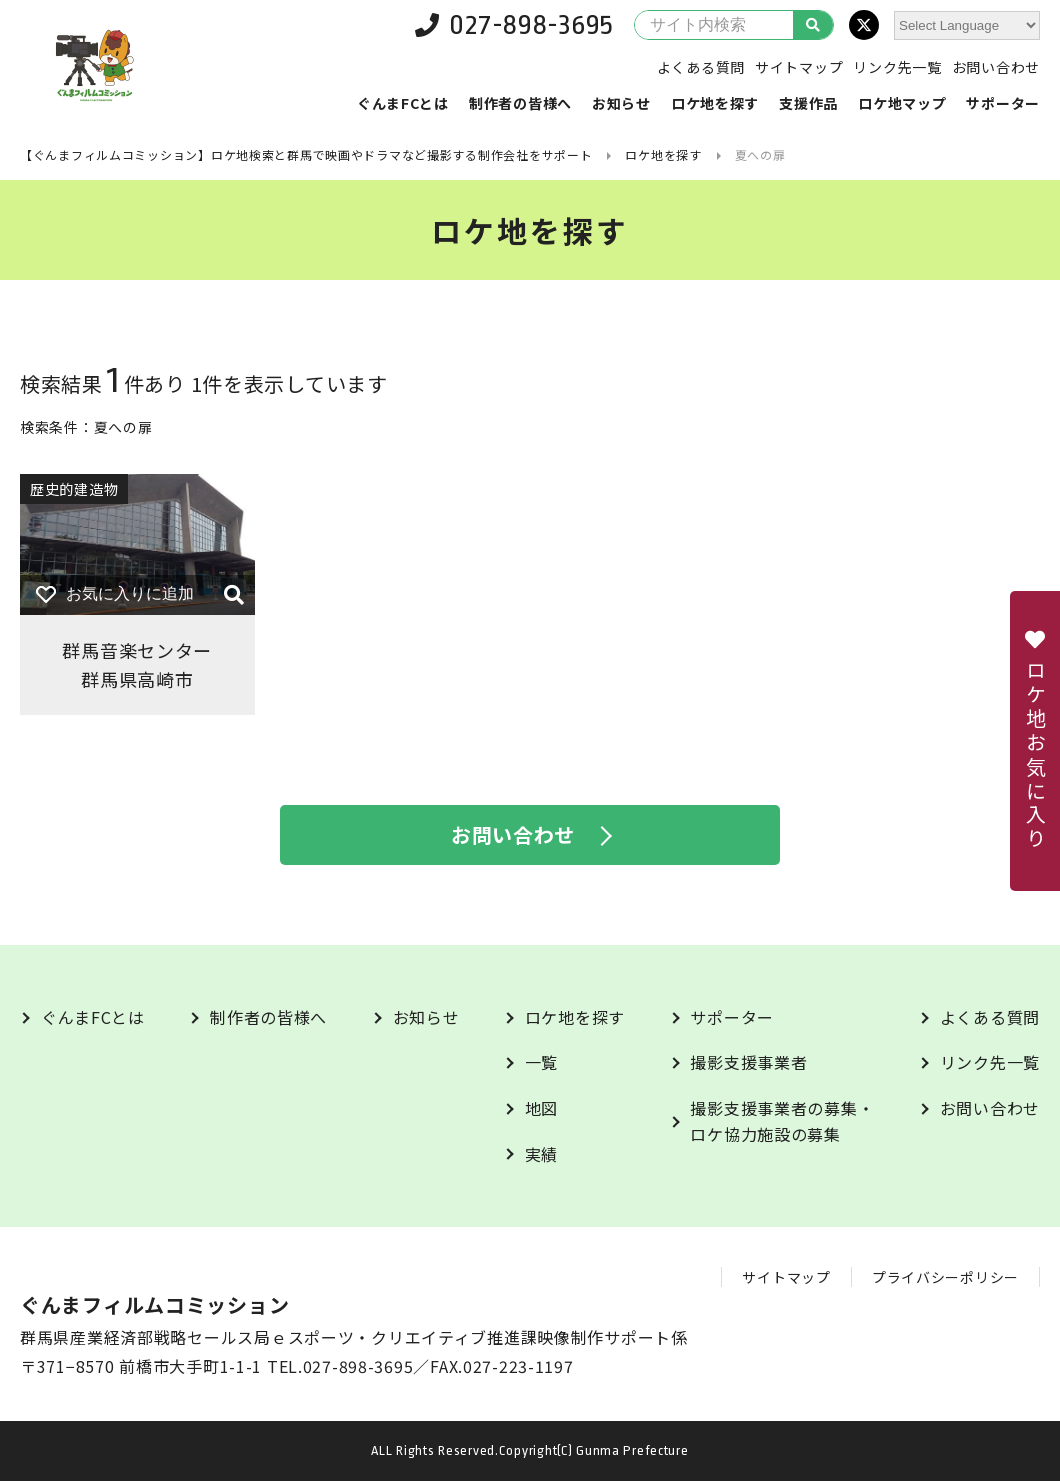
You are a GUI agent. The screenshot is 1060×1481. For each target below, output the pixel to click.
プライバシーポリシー (945, 1277)
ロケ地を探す (715, 103)
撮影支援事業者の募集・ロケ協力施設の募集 (782, 1121)
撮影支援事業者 (748, 1062)
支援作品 (808, 103)
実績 (541, 1154)
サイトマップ (799, 67)
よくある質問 (701, 67)
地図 (541, 1108)
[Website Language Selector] (967, 25)
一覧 (541, 1062)
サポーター (1003, 103)
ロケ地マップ (902, 103)
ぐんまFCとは (403, 103)
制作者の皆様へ (520, 103)
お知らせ (621, 103)
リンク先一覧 (897, 67)
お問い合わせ (996, 67)
